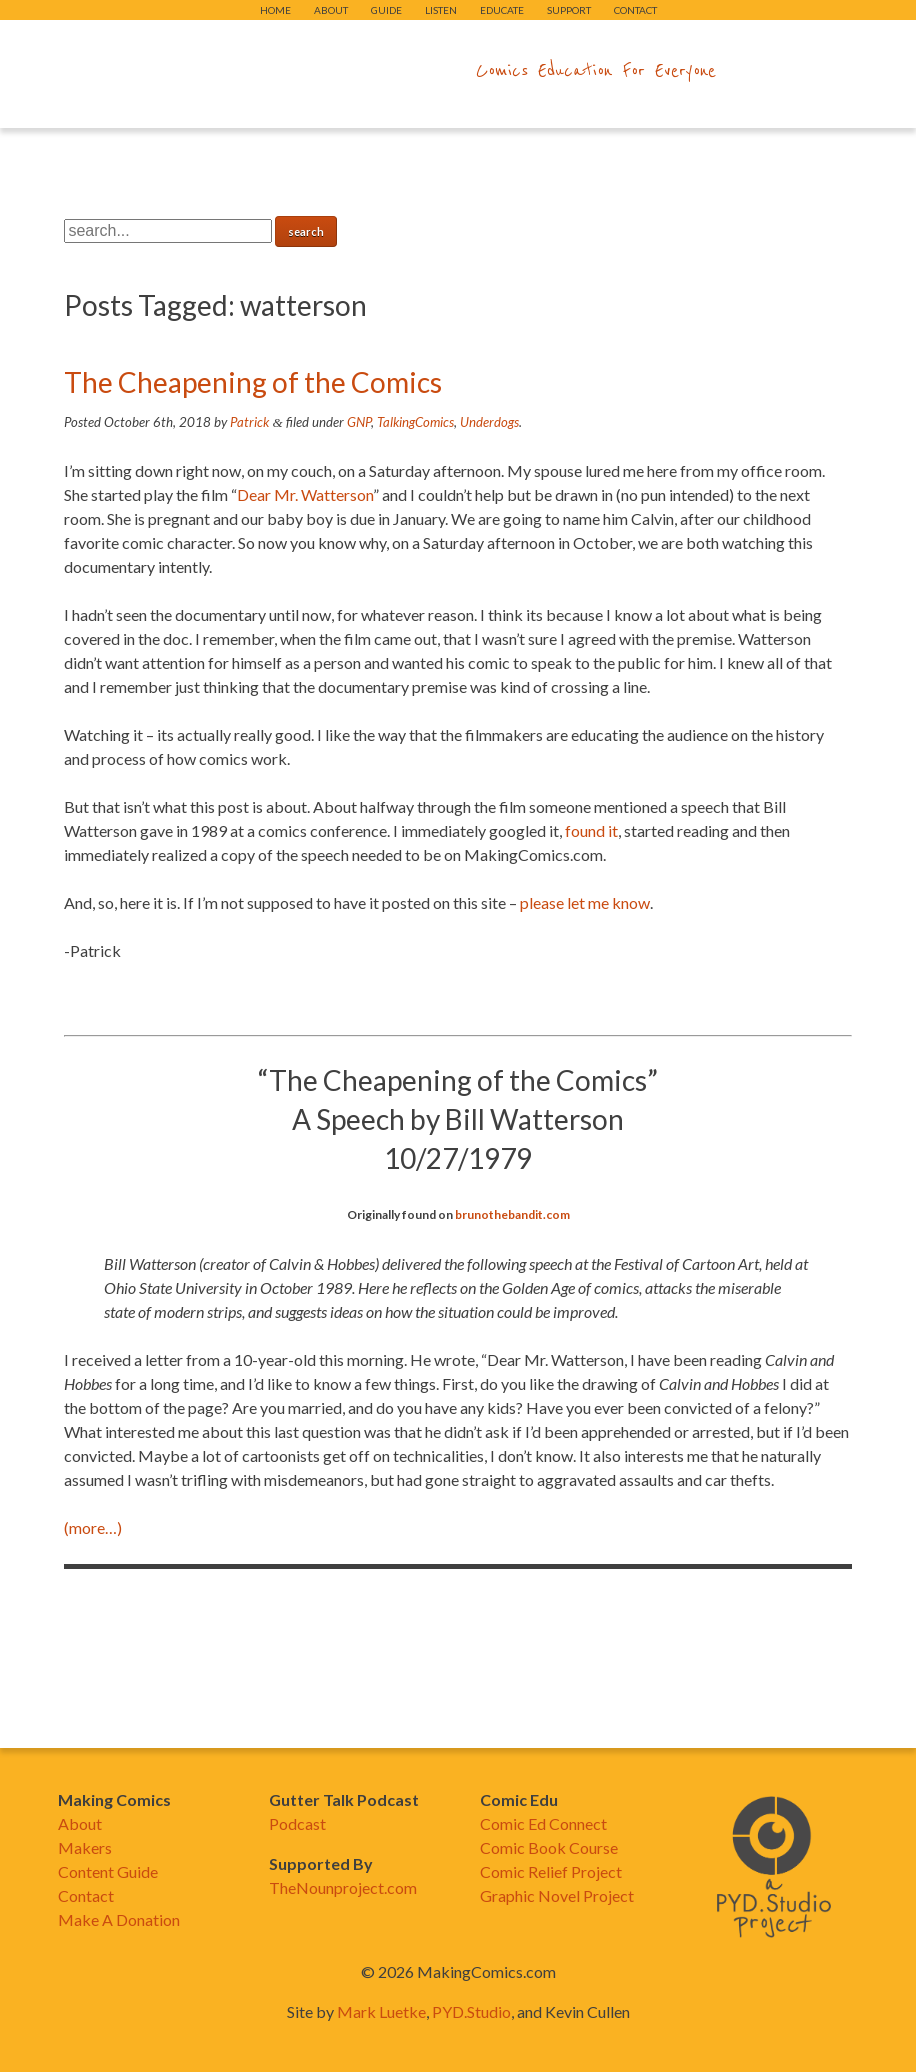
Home (275, 10)
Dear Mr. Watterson (305, 494)
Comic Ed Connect (543, 1823)
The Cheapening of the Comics (253, 382)
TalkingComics (415, 422)
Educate (502, 10)
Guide (386, 10)
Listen (441, 10)
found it (591, 830)
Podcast (297, 1823)
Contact (635, 10)
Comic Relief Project (551, 1871)
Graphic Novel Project (557, 1895)
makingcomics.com (341, 71)
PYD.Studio (471, 2011)
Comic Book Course (549, 1847)
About (331, 10)
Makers (85, 1847)
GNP (359, 422)
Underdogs (489, 422)
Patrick (249, 422)
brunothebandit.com (512, 1214)
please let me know (585, 902)
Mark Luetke (381, 2011)
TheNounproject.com (343, 1887)
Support (569, 10)
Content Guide (108, 1871)
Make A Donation (119, 1919)
